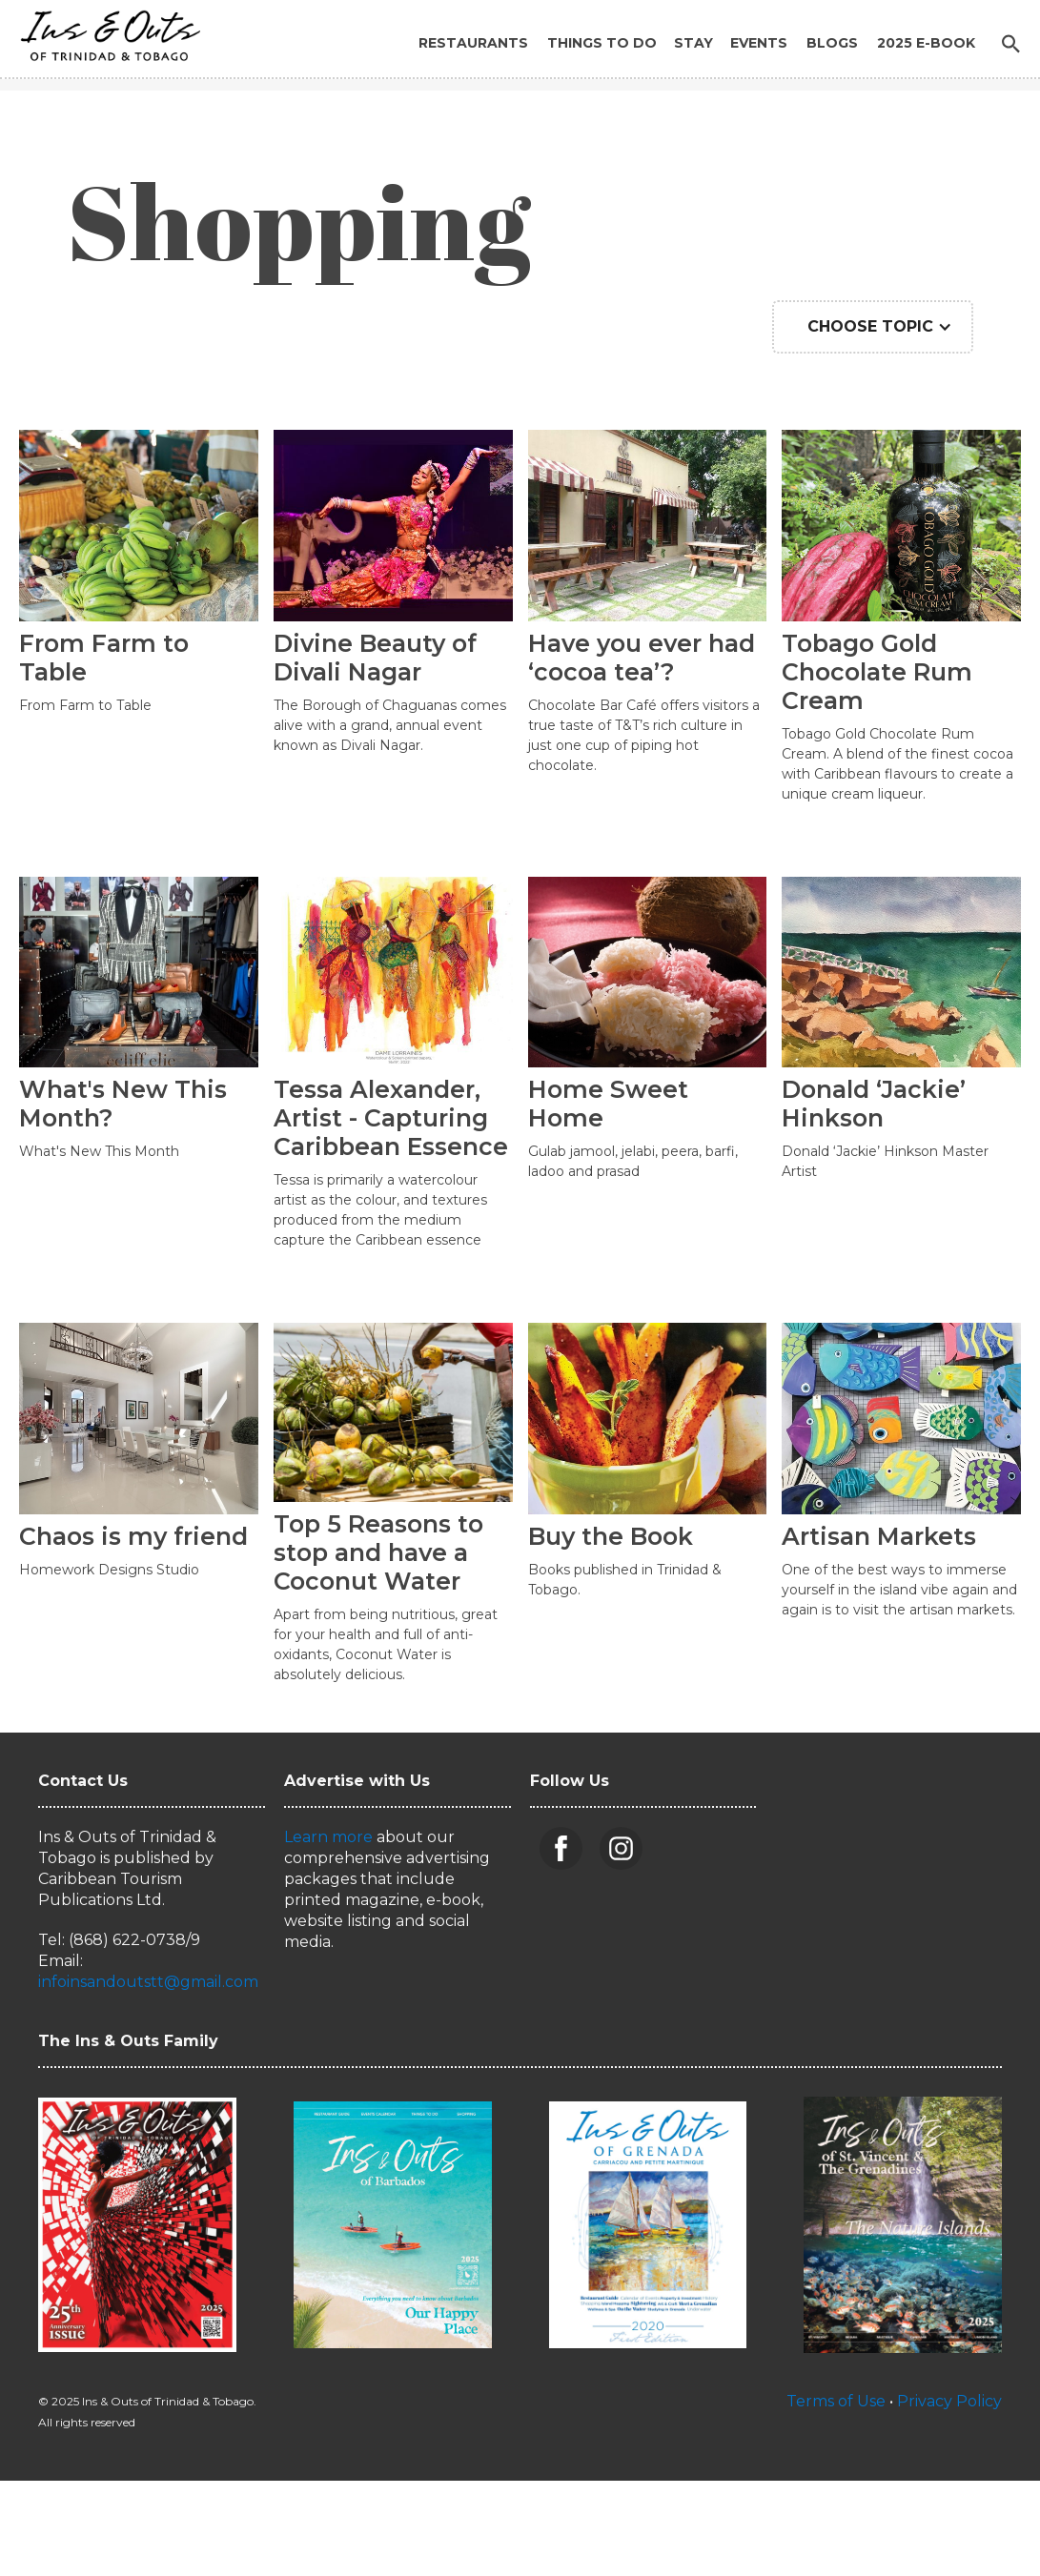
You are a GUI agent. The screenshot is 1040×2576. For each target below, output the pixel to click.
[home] (105, 31)
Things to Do (602, 42)
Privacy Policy (949, 2401)
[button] (872, 327)
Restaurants (473, 42)
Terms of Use (836, 2401)
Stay (693, 42)
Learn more (328, 1837)
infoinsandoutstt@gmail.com (148, 1982)
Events (758, 42)
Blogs (832, 42)
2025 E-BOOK (926, 42)
